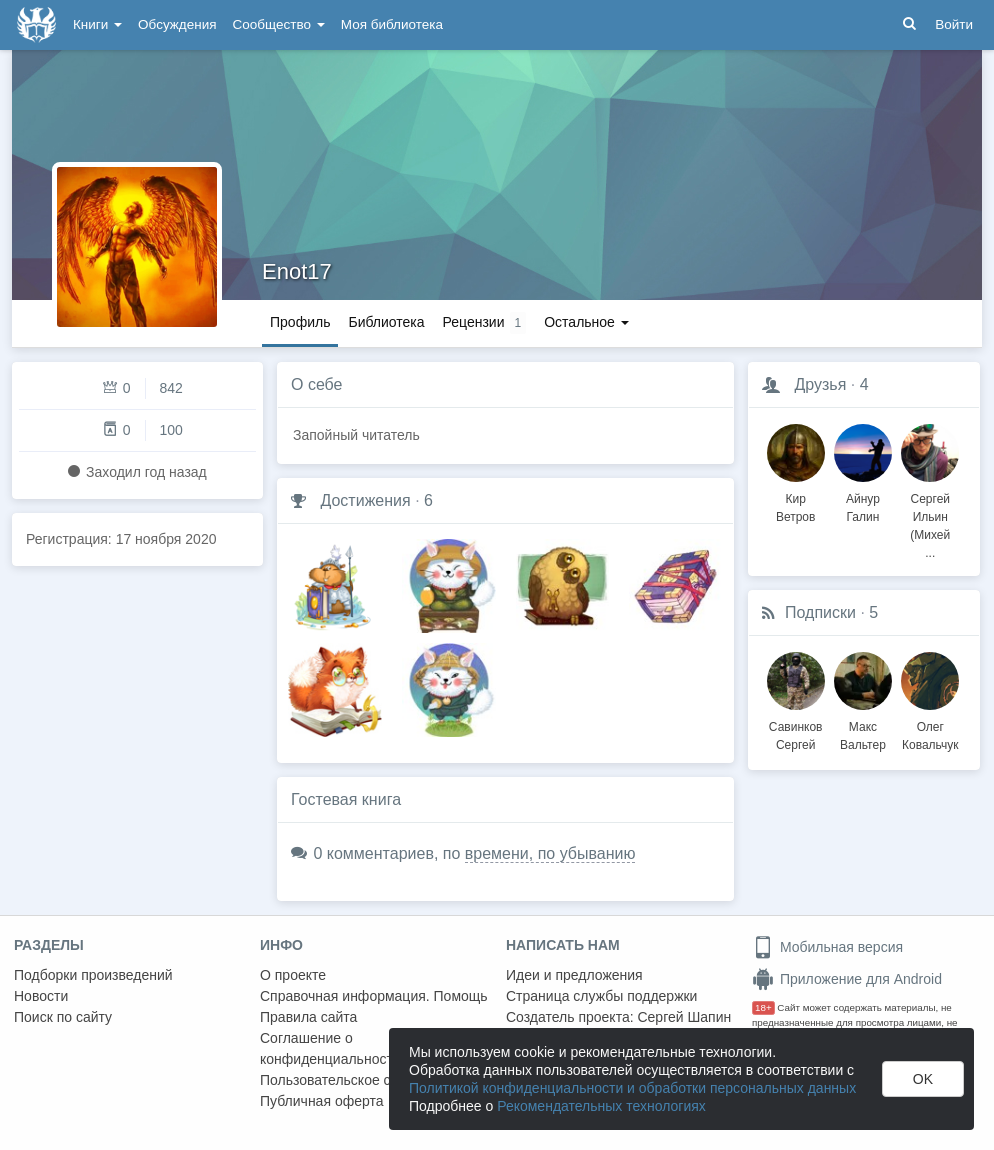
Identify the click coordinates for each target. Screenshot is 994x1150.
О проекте (293, 975)
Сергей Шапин (684, 1017)
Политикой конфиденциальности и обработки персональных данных (632, 1088)
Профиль (300, 322)
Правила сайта (308, 1017)
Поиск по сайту (63, 1017)
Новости (41, 996)
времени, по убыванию (550, 853)
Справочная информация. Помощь (374, 996)
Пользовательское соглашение (361, 1080)
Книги (97, 24)
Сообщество (279, 24)
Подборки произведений (93, 975)
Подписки (820, 612)
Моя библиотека (392, 24)
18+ (763, 1007)
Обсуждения (177, 24)
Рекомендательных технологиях (601, 1106)
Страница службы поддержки (601, 996)
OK (923, 1079)
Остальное (586, 322)
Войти (954, 24)
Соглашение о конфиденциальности (330, 1048)
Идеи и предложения (574, 975)
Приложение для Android (847, 979)
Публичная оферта (322, 1101)
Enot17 (297, 271)
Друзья (820, 384)
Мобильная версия (827, 947)
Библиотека (386, 322)
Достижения (365, 500)
